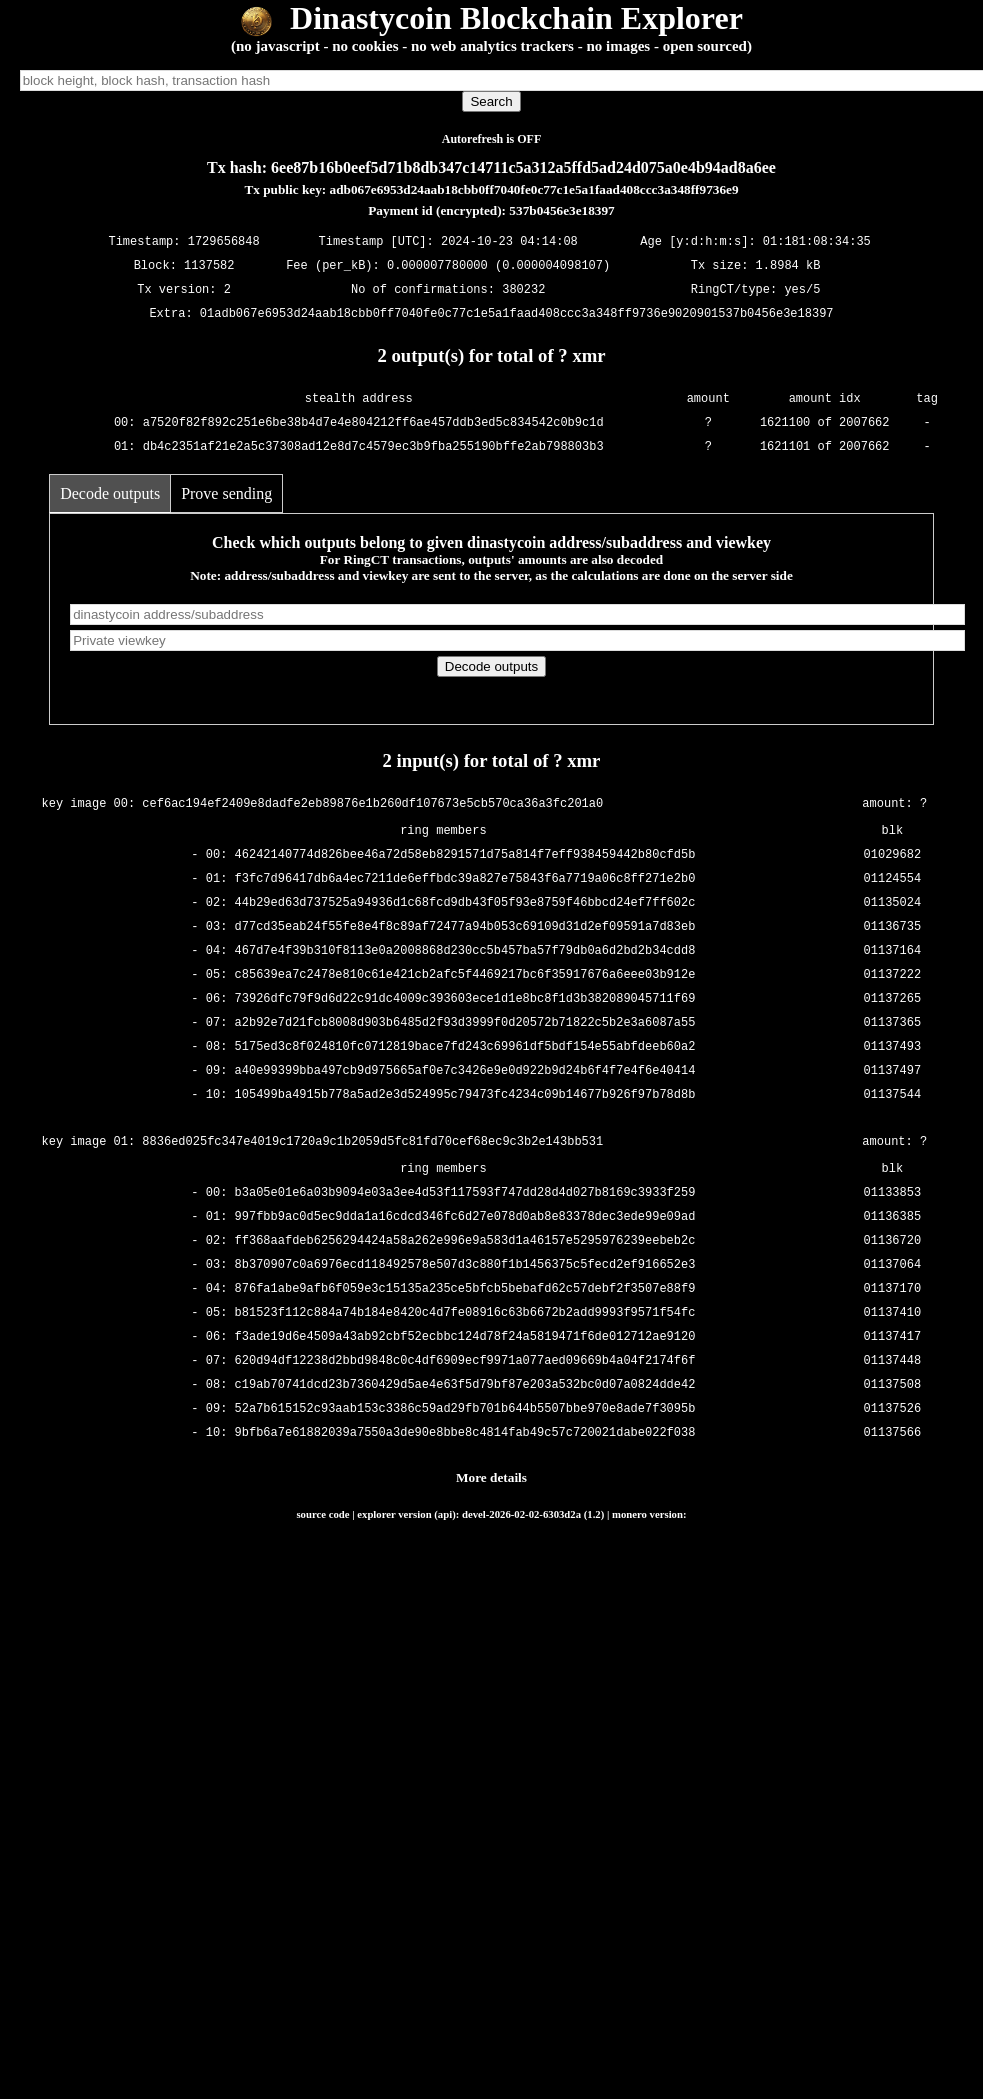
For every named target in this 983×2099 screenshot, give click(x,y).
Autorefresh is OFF (492, 139)
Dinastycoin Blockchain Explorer (491, 18)
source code (322, 1514)
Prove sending (226, 493)
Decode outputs (110, 493)
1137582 (209, 265)
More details (491, 1477)
